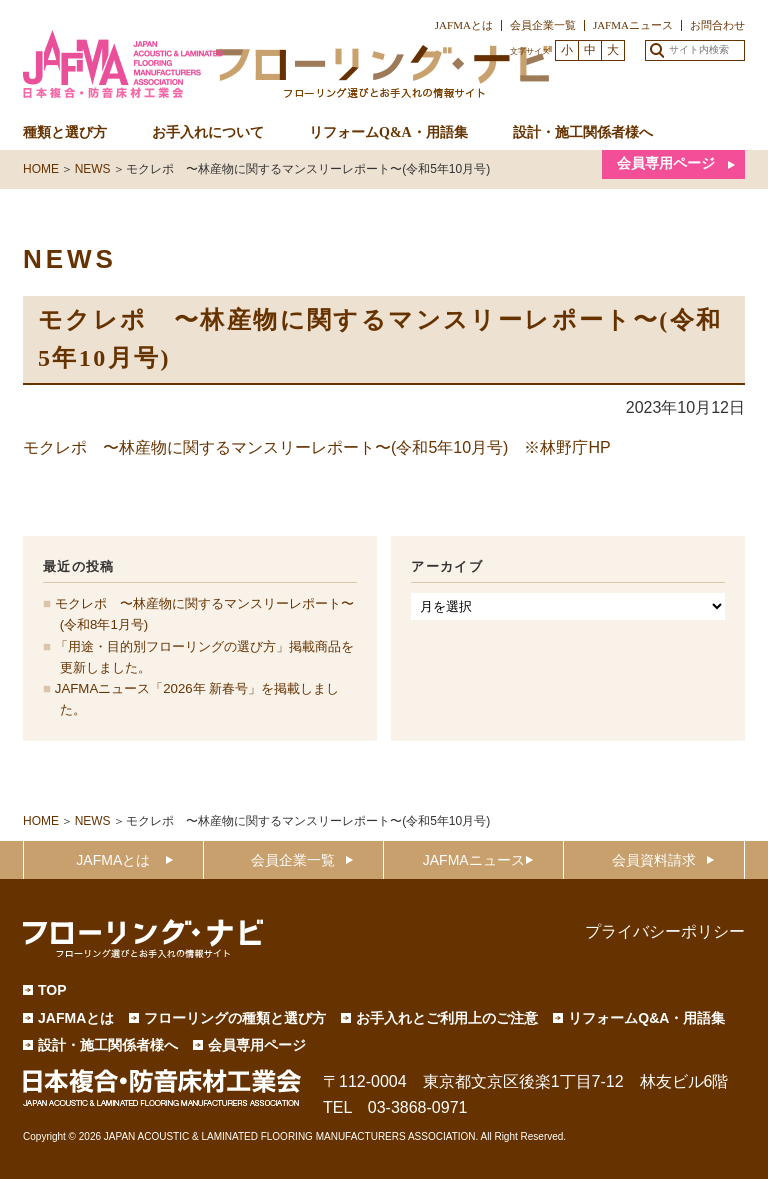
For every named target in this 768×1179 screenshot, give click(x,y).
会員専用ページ (666, 163)
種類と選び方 (65, 132)
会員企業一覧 (543, 25)
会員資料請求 (654, 860)
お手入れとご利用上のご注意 (447, 1018)
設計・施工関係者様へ (583, 132)
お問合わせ (717, 25)
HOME (41, 821)
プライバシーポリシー (665, 931)
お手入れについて (208, 132)
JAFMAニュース (633, 25)
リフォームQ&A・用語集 (388, 132)
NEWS (93, 821)
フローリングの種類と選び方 (235, 1018)
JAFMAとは (464, 25)
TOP (52, 990)
